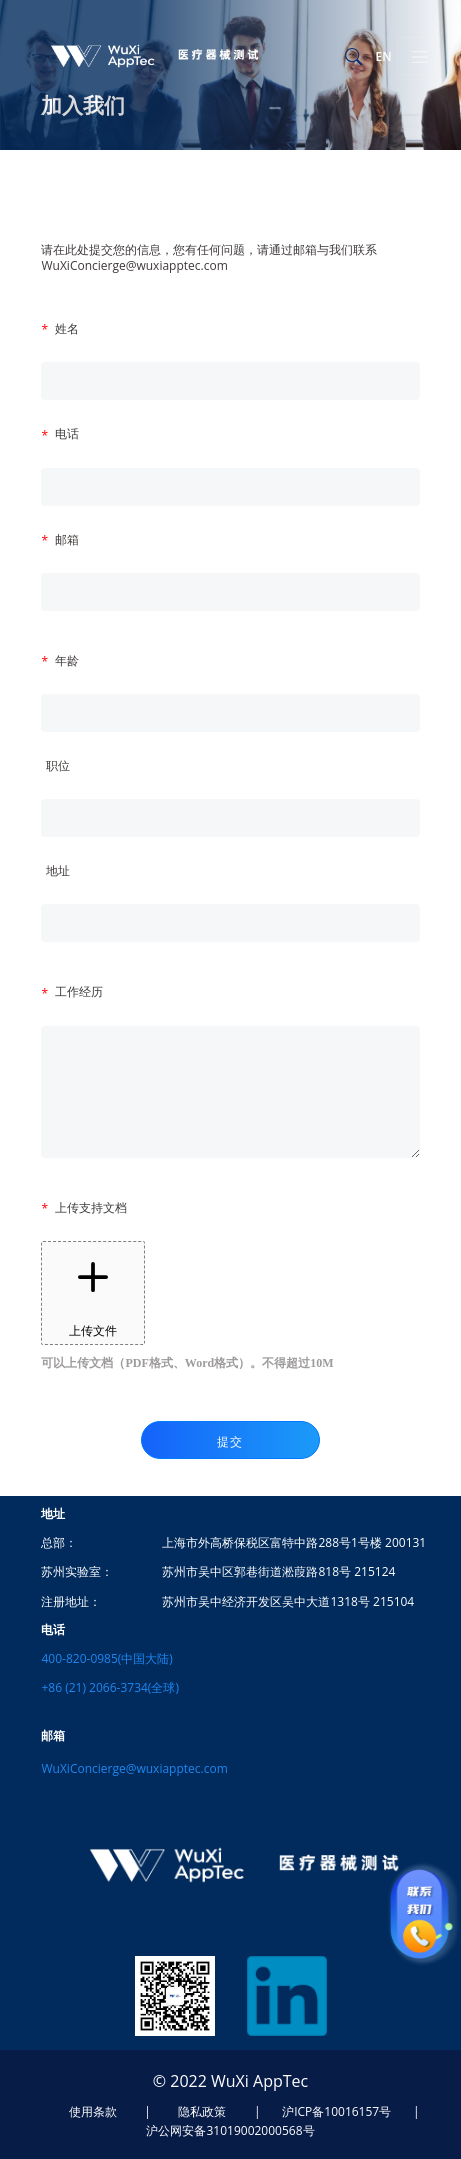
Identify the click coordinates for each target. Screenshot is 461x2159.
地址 (58, 870)
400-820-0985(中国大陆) (106, 1658)
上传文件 (93, 1293)
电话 (67, 433)
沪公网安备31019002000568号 (230, 2130)
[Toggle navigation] (420, 56)
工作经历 (79, 991)
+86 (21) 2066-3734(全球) (109, 1687)
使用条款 (93, 2111)
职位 (58, 765)
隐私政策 (202, 2111)
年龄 (67, 660)
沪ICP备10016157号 (336, 2111)
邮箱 (67, 539)
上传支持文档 (91, 1207)
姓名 (67, 328)
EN (383, 56)
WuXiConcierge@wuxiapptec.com (134, 1768)
